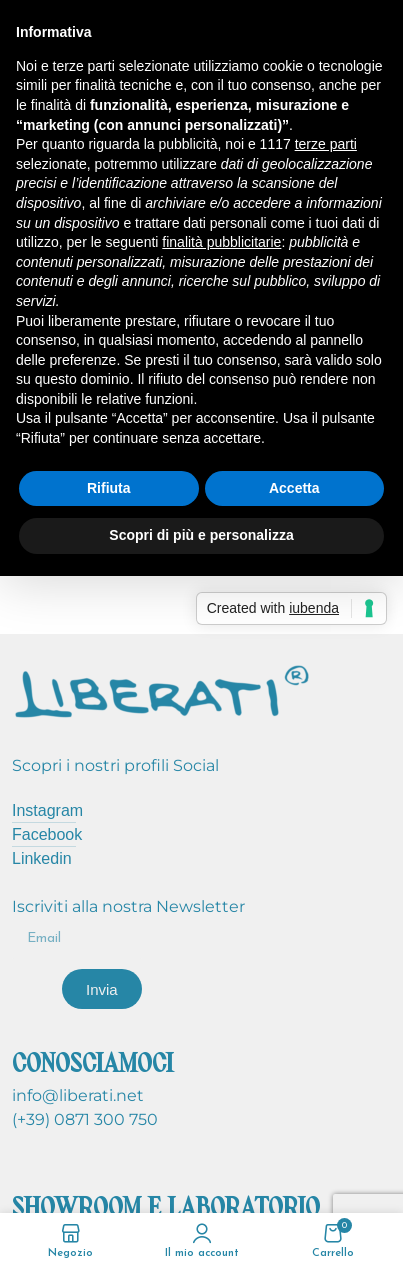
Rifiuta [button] (109, 488)
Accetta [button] (294, 488)
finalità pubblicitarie (221, 242)
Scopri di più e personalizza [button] (201, 535)
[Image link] (162, 689)
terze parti (326, 144)
